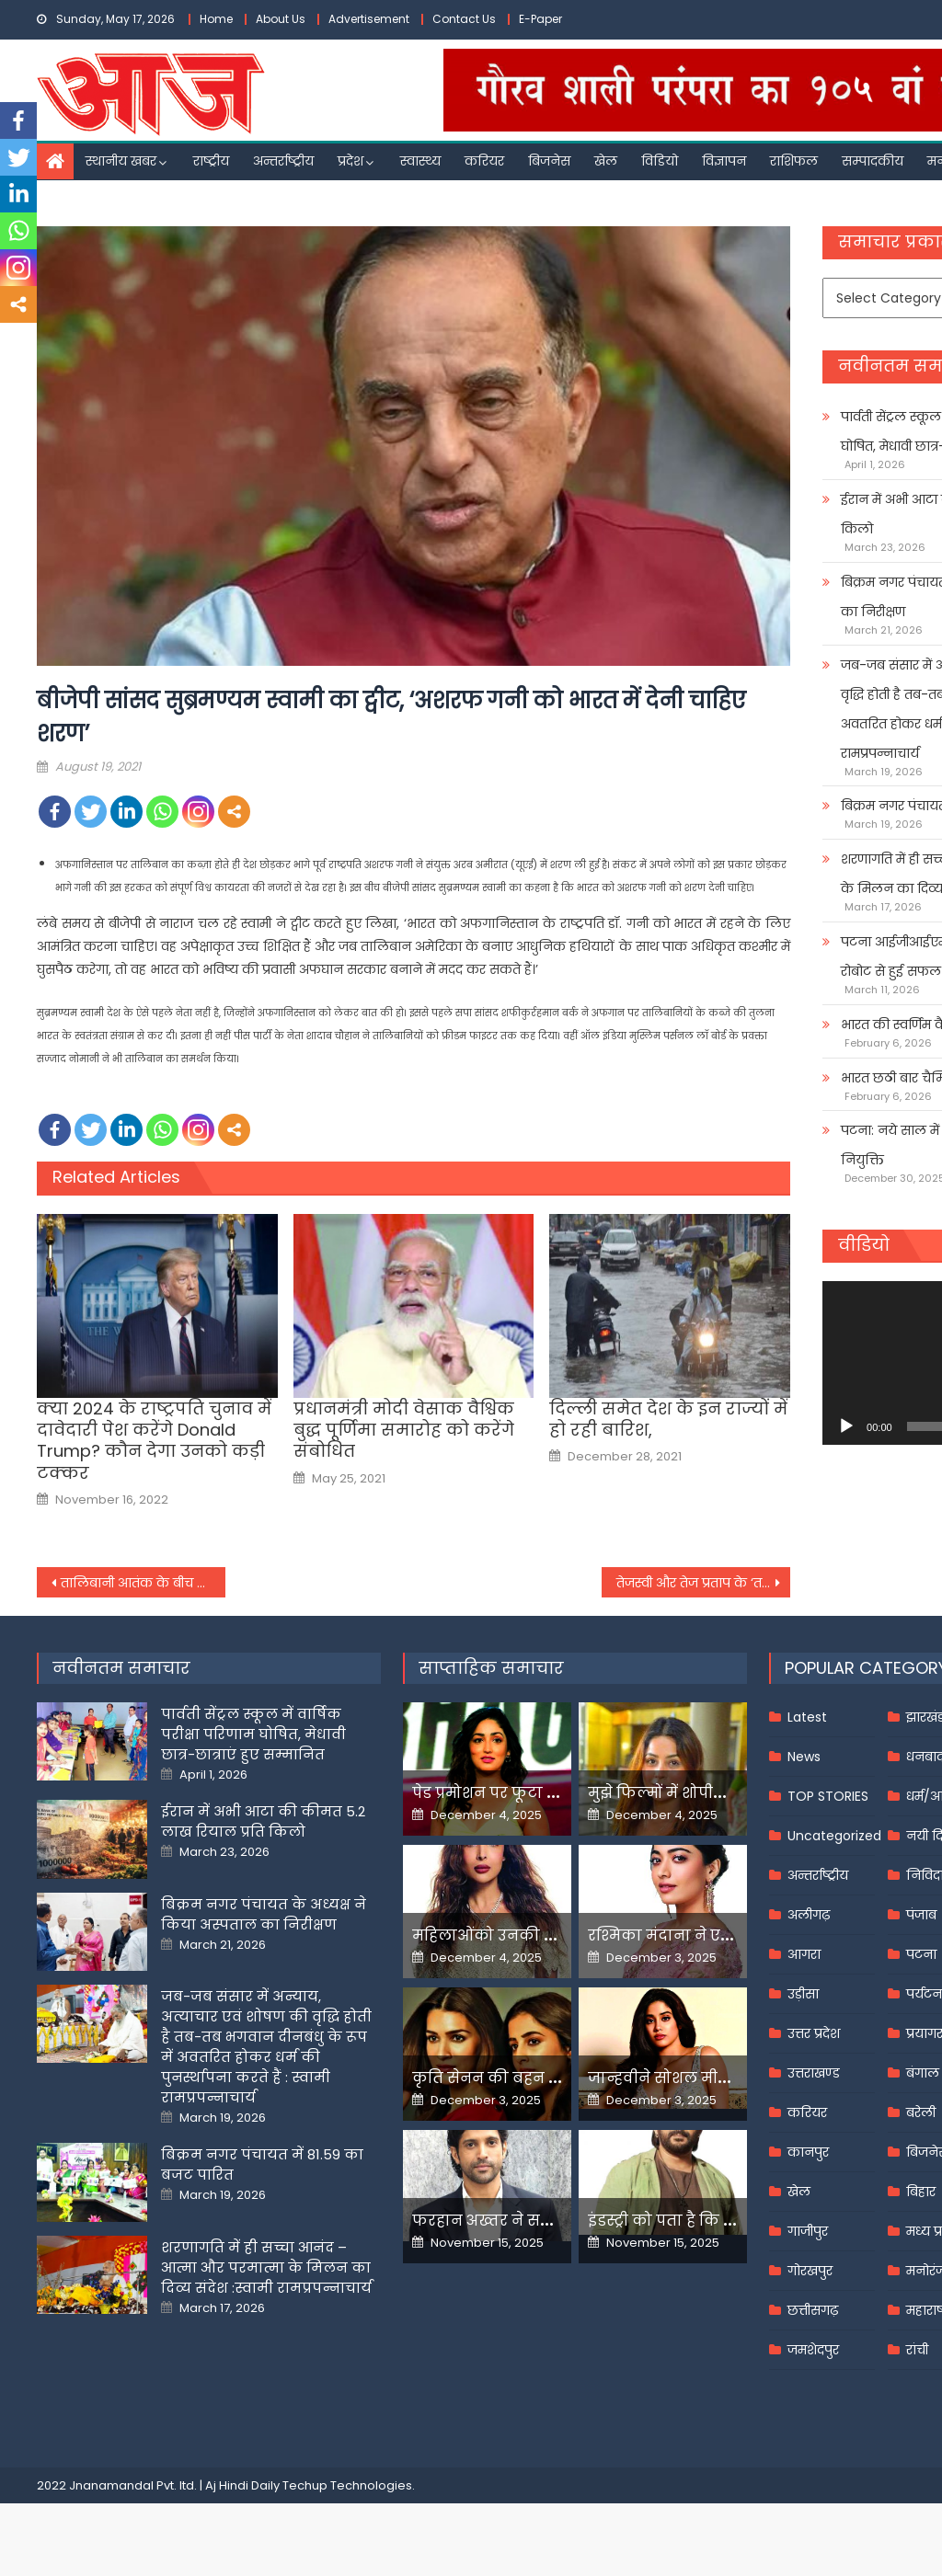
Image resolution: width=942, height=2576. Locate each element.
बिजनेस (549, 161)
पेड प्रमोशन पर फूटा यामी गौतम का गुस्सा (552, 1792)
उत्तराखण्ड (813, 2073)
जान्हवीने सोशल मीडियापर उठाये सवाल (722, 2078)
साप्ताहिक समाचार (491, 1667)
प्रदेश (350, 161)
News (804, 1756)
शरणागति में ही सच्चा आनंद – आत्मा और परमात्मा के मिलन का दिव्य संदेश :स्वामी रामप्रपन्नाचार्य (266, 2267)
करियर (484, 161)
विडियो (659, 161)
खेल (605, 161)
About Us (280, 19)
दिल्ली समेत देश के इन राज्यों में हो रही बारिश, (668, 1419)
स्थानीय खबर (121, 161)
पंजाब (921, 1915)
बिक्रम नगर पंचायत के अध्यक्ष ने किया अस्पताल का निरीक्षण (263, 1914)
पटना (921, 1954)
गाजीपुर (807, 2231)
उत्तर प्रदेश (813, 2033)
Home (216, 19)
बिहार (921, 2191)
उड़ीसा (803, 1994)
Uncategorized (834, 1835)
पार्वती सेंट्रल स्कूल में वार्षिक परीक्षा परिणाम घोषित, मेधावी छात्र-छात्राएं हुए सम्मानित (253, 1734)
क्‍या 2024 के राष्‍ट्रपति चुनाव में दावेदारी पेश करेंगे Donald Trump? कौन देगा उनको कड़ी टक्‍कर (154, 1441)
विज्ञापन (724, 161)
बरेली (921, 2112)
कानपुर (808, 2152)
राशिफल (794, 161)
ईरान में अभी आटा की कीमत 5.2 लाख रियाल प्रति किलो (263, 1821)
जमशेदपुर (813, 2350)
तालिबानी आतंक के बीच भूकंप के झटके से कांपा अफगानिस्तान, (143, 1583)
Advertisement (368, 19)
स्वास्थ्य (420, 161)
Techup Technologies (347, 2485)
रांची (917, 2350)
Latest (807, 1717)
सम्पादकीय (872, 161)
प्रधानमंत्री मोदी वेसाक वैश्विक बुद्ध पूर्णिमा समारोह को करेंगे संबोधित (403, 1430)
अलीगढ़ (808, 1915)
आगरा (804, 1954)
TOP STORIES (827, 1796)
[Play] (846, 1426)
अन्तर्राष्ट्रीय (283, 161)
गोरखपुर (810, 2270)
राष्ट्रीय (211, 161)
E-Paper (540, 19)
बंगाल (922, 2073)
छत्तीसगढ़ (812, 2310)
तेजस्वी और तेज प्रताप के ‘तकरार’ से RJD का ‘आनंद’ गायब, (703, 1583)
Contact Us (464, 19)
